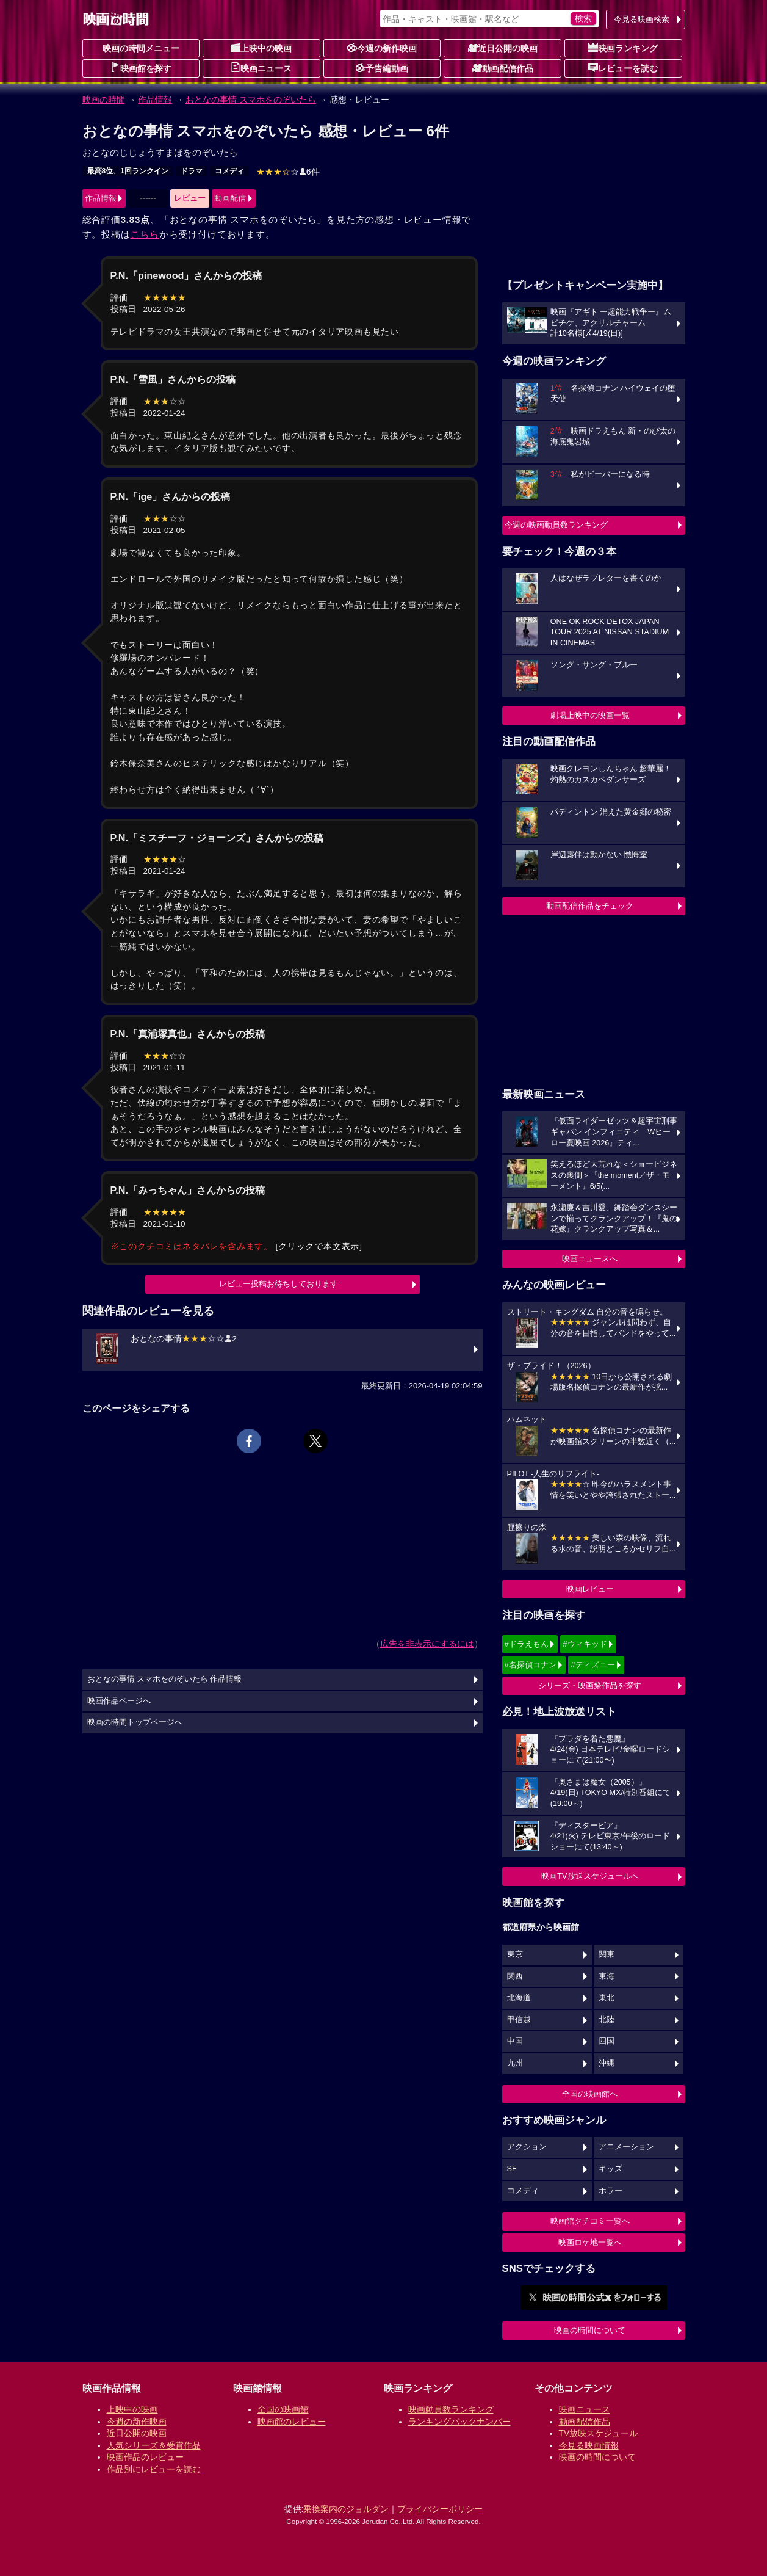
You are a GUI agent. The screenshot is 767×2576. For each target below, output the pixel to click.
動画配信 (230, 198)
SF (512, 2168)
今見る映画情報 (589, 2445)
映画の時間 (103, 99)
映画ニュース (261, 67)
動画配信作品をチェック (589, 905)
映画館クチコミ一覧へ (590, 2221)
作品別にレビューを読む (154, 2469)
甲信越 (519, 2019)
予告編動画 (382, 67)
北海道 (519, 1998)
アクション (527, 2146)
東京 (515, 1954)
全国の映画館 (283, 2409)
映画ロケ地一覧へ (590, 2242)
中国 (515, 2041)
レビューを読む (623, 67)
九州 (515, 2063)
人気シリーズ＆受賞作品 (154, 2445)
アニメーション (626, 2146)
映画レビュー (590, 1589)
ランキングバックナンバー (459, 2421)
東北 (606, 1998)
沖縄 (606, 2063)
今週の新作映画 (382, 47)
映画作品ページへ (119, 1701)
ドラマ (192, 171)
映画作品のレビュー (145, 2457)
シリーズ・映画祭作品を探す (589, 1685)
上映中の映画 (261, 47)
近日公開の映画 (503, 47)
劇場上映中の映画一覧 (590, 715)
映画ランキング (623, 47)
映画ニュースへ (590, 1258)
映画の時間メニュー (141, 48)
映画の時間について (589, 2330)
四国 (606, 2041)
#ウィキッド (585, 1644)
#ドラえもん (527, 1644)
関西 (515, 1976)
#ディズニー (592, 1664)
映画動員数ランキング (451, 2409)
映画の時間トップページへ (134, 1722)
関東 (606, 1954)
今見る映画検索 (641, 19)
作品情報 (155, 99)
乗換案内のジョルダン (346, 2509)
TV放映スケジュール (598, 2433)
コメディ (229, 171)
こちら (145, 234)
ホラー (610, 2190)
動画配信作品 (502, 67)
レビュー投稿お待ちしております (278, 1283)
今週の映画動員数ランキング (556, 524)
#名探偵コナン (530, 1664)
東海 (606, 1976)
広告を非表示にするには (427, 1644)
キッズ (610, 2168)
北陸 (606, 2019)
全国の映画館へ (590, 2094)
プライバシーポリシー (440, 2509)
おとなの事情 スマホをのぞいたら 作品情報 (164, 1679)
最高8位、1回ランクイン (127, 171)
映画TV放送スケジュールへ (590, 1876)
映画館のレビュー (291, 2421)
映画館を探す (140, 67)
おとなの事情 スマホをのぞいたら (250, 99)
